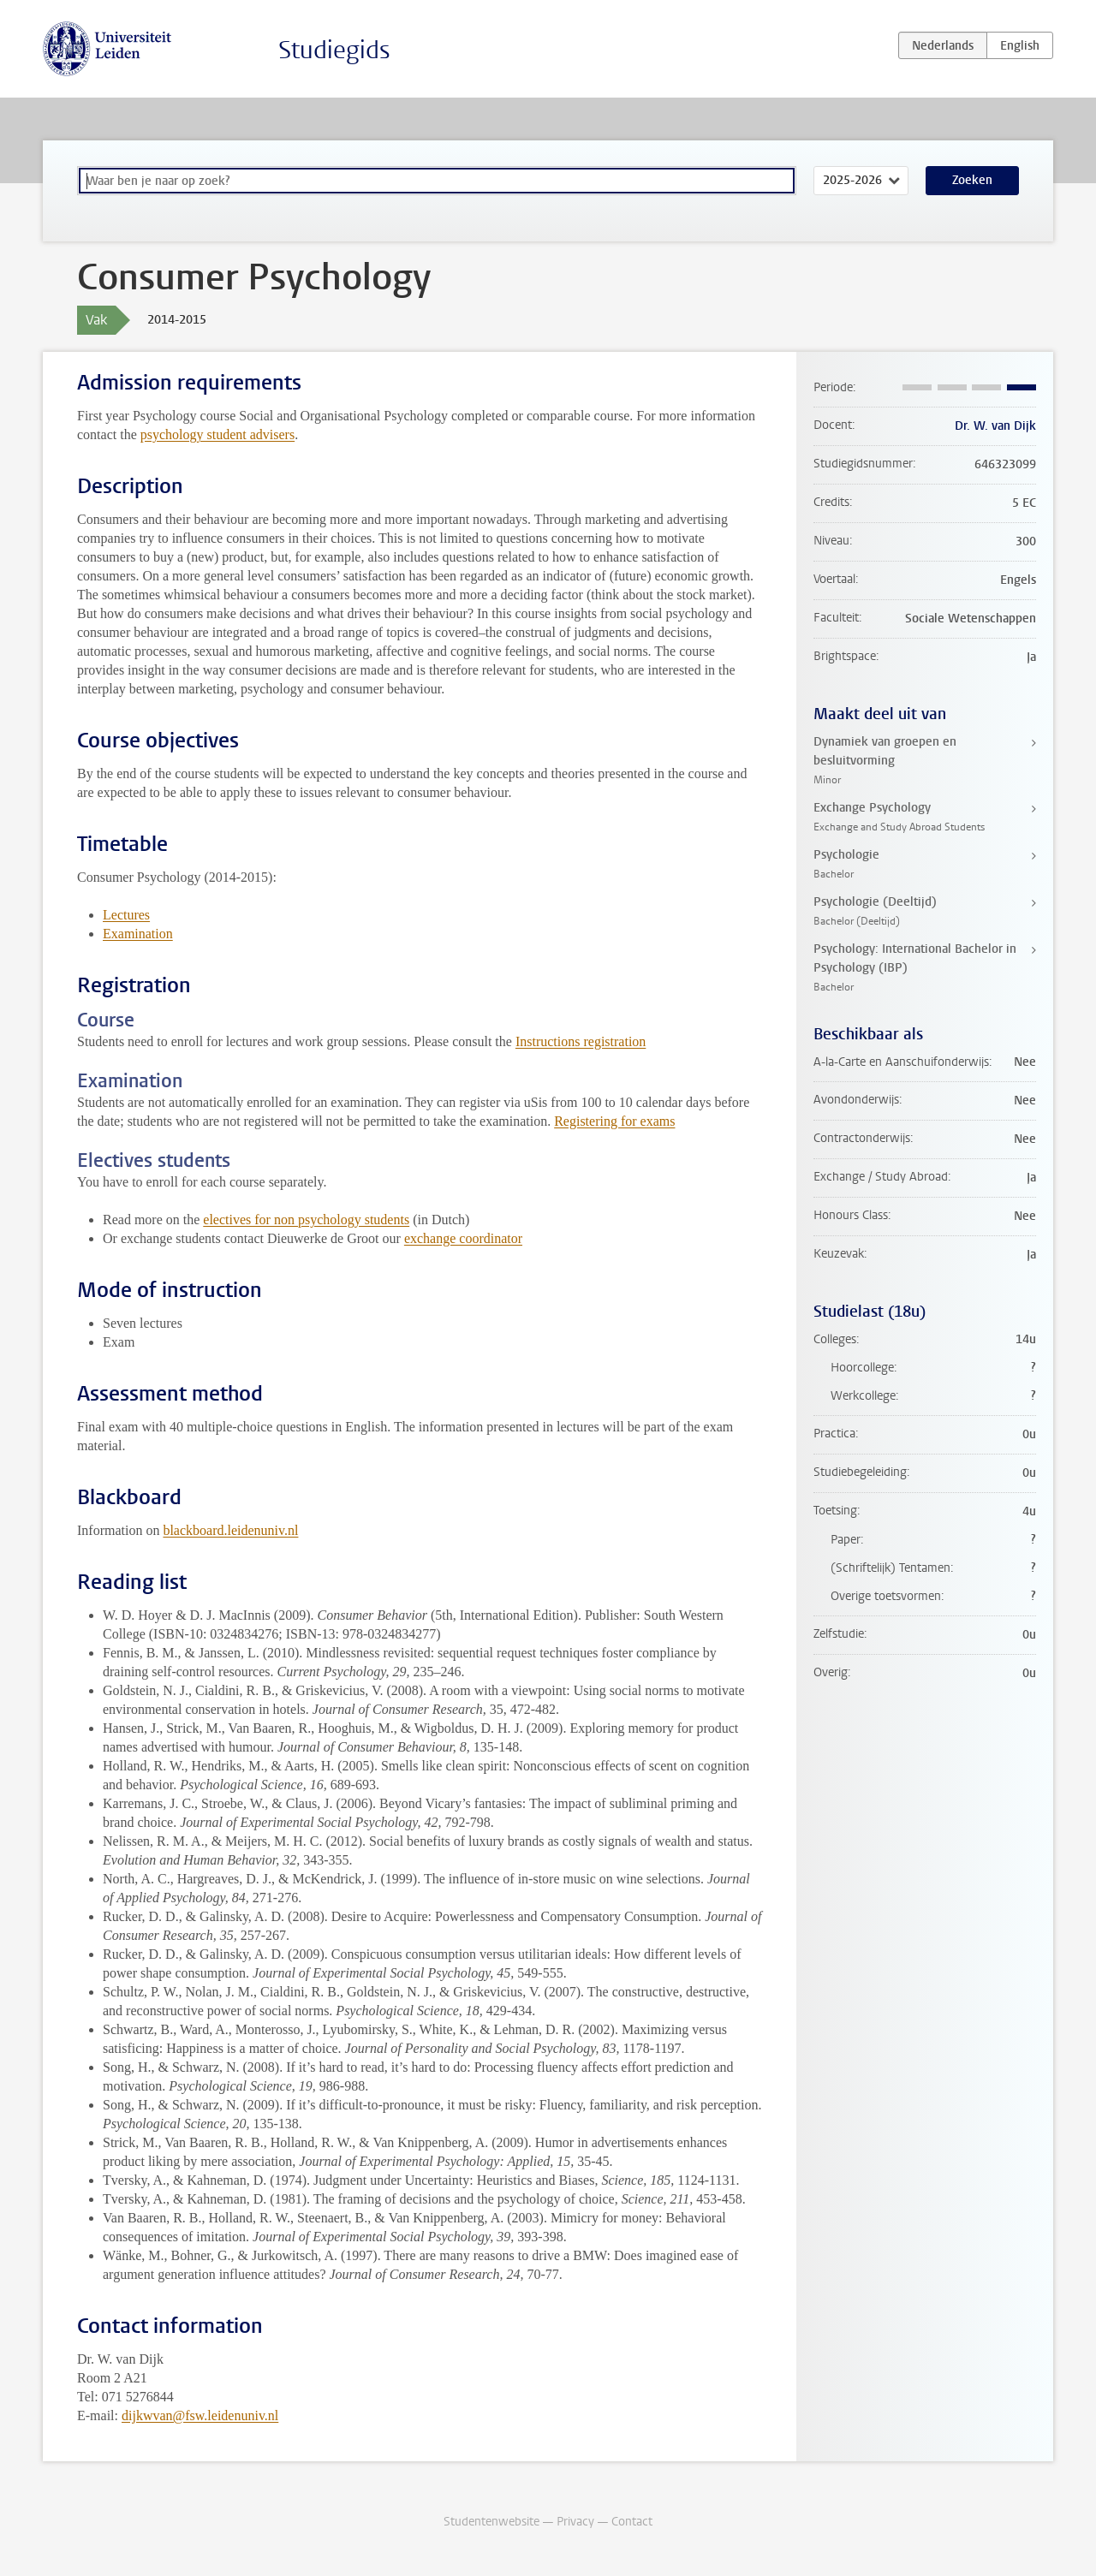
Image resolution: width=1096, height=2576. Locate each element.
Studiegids (334, 50)
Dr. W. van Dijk (995, 426)
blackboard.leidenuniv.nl (230, 1530)
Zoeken (972, 180)
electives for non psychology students (306, 1219)
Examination (138, 933)
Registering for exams (614, 1121)
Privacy (575, 2522)
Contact (631, 2522)
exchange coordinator (463, 1238)
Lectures (126, 914)
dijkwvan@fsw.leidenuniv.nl (200, 2415)
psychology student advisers (217, 434)
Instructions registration (580, 1041)
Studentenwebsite (491, 2522)
